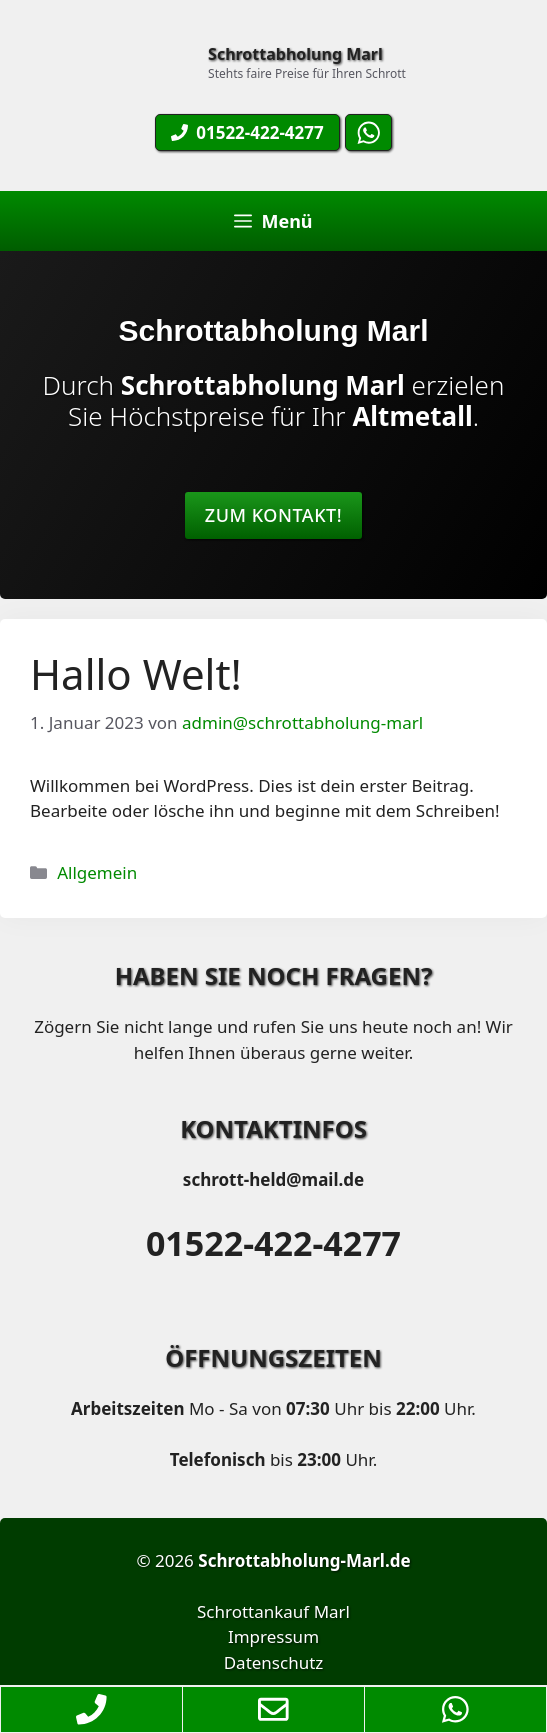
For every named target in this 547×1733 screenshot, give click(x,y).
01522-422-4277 (273, 1243)
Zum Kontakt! (273, 515)
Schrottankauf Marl (273, 1611)
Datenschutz (274, 1662)
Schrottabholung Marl (295, 54)
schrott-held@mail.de (273, 1179)
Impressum (273, 1636)
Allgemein (97, 872)
